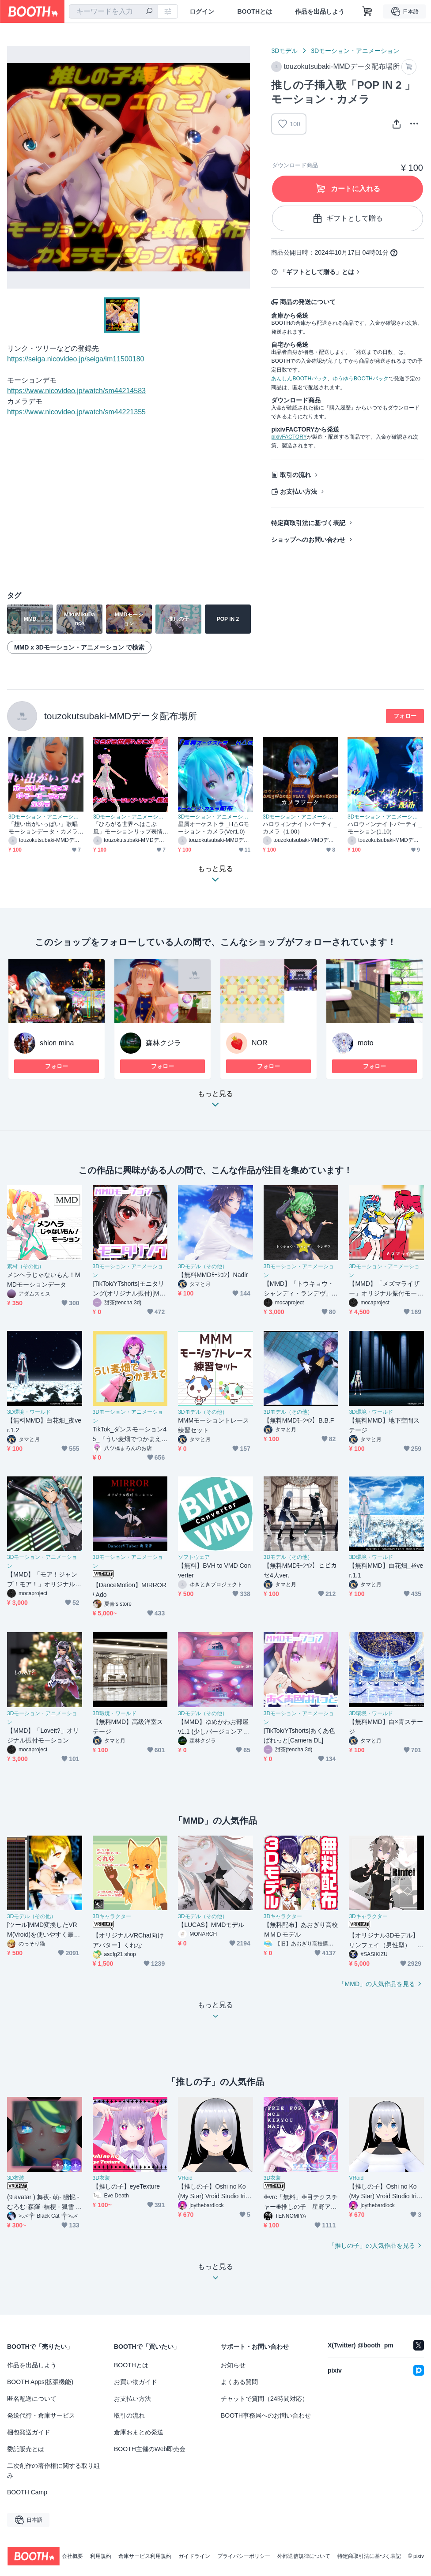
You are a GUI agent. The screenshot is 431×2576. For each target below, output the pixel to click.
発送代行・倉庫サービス (41, 2415)
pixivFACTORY (288, 437)
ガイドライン (194, 2556)
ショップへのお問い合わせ (308, 539)
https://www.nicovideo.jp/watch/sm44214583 (76, 390)
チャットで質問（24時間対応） (264, 2398)
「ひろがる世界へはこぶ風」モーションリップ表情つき (128, 828)
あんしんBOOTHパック (299, 379)
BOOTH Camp (27, 2492)
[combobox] (113, 11)
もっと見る (215, 1101)
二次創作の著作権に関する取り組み (53, 2470)
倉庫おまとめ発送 (138, 2432)
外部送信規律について (303, 2556)
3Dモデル (284, 50)
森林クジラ (163, 1043)
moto (366, 1043)
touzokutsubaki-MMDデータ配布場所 (120, 716)
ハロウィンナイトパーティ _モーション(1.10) (385, 828)
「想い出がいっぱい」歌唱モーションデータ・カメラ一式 (43, 828)
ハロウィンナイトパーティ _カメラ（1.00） (300, 828)
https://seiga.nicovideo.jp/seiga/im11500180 (75, 359)
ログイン (201, 11)
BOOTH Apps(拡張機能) (40, 2381)
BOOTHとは (254, 11)
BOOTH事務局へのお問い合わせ (266, 2415)
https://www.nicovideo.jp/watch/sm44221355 (76, 412)
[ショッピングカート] (367, 11)
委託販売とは (25, 2448)
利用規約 (100, 2556)
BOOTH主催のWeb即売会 (149, 2448)
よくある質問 (239, 2381)
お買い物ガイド (135, 2381)
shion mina (57, 1043)
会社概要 (72, 2556)
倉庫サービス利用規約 (144, 2556)
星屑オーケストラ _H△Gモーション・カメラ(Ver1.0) (213, 828)
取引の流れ (295, 474)
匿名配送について (32, 2398)
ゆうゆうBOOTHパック (361, 379)
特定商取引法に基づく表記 (308, 522)
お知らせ (233, 2365)
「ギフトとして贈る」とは (317, 271)
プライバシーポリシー (243, 2556)
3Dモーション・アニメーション (355, 50)
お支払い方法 (298, 491)
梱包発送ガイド (28, 2432)
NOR (260, 1043)
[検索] (149, 12)
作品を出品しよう (319, 11)
